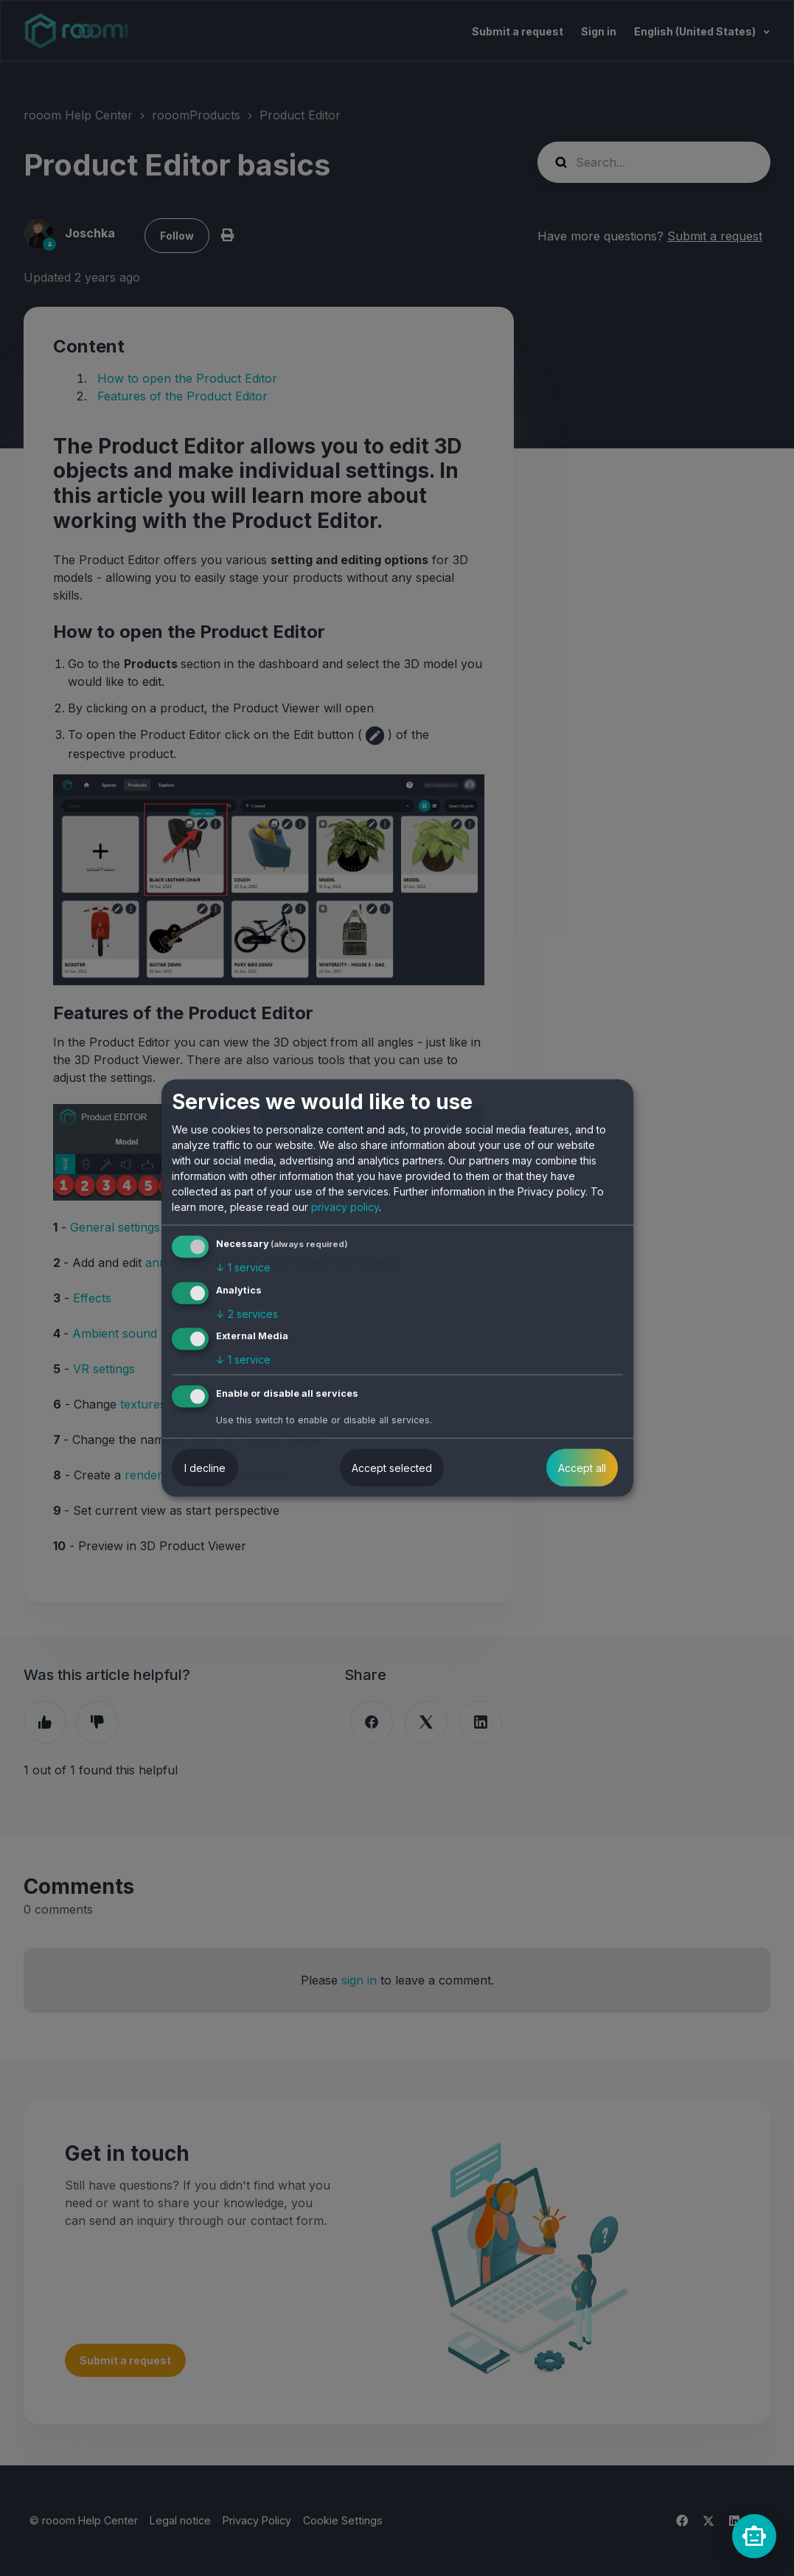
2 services (247, 1313)
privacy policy (345, 1207)
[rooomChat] (754, 2536)
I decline (205, 1468)
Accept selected (392, 1468)
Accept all (582, 1468)
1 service (243, 1267)
